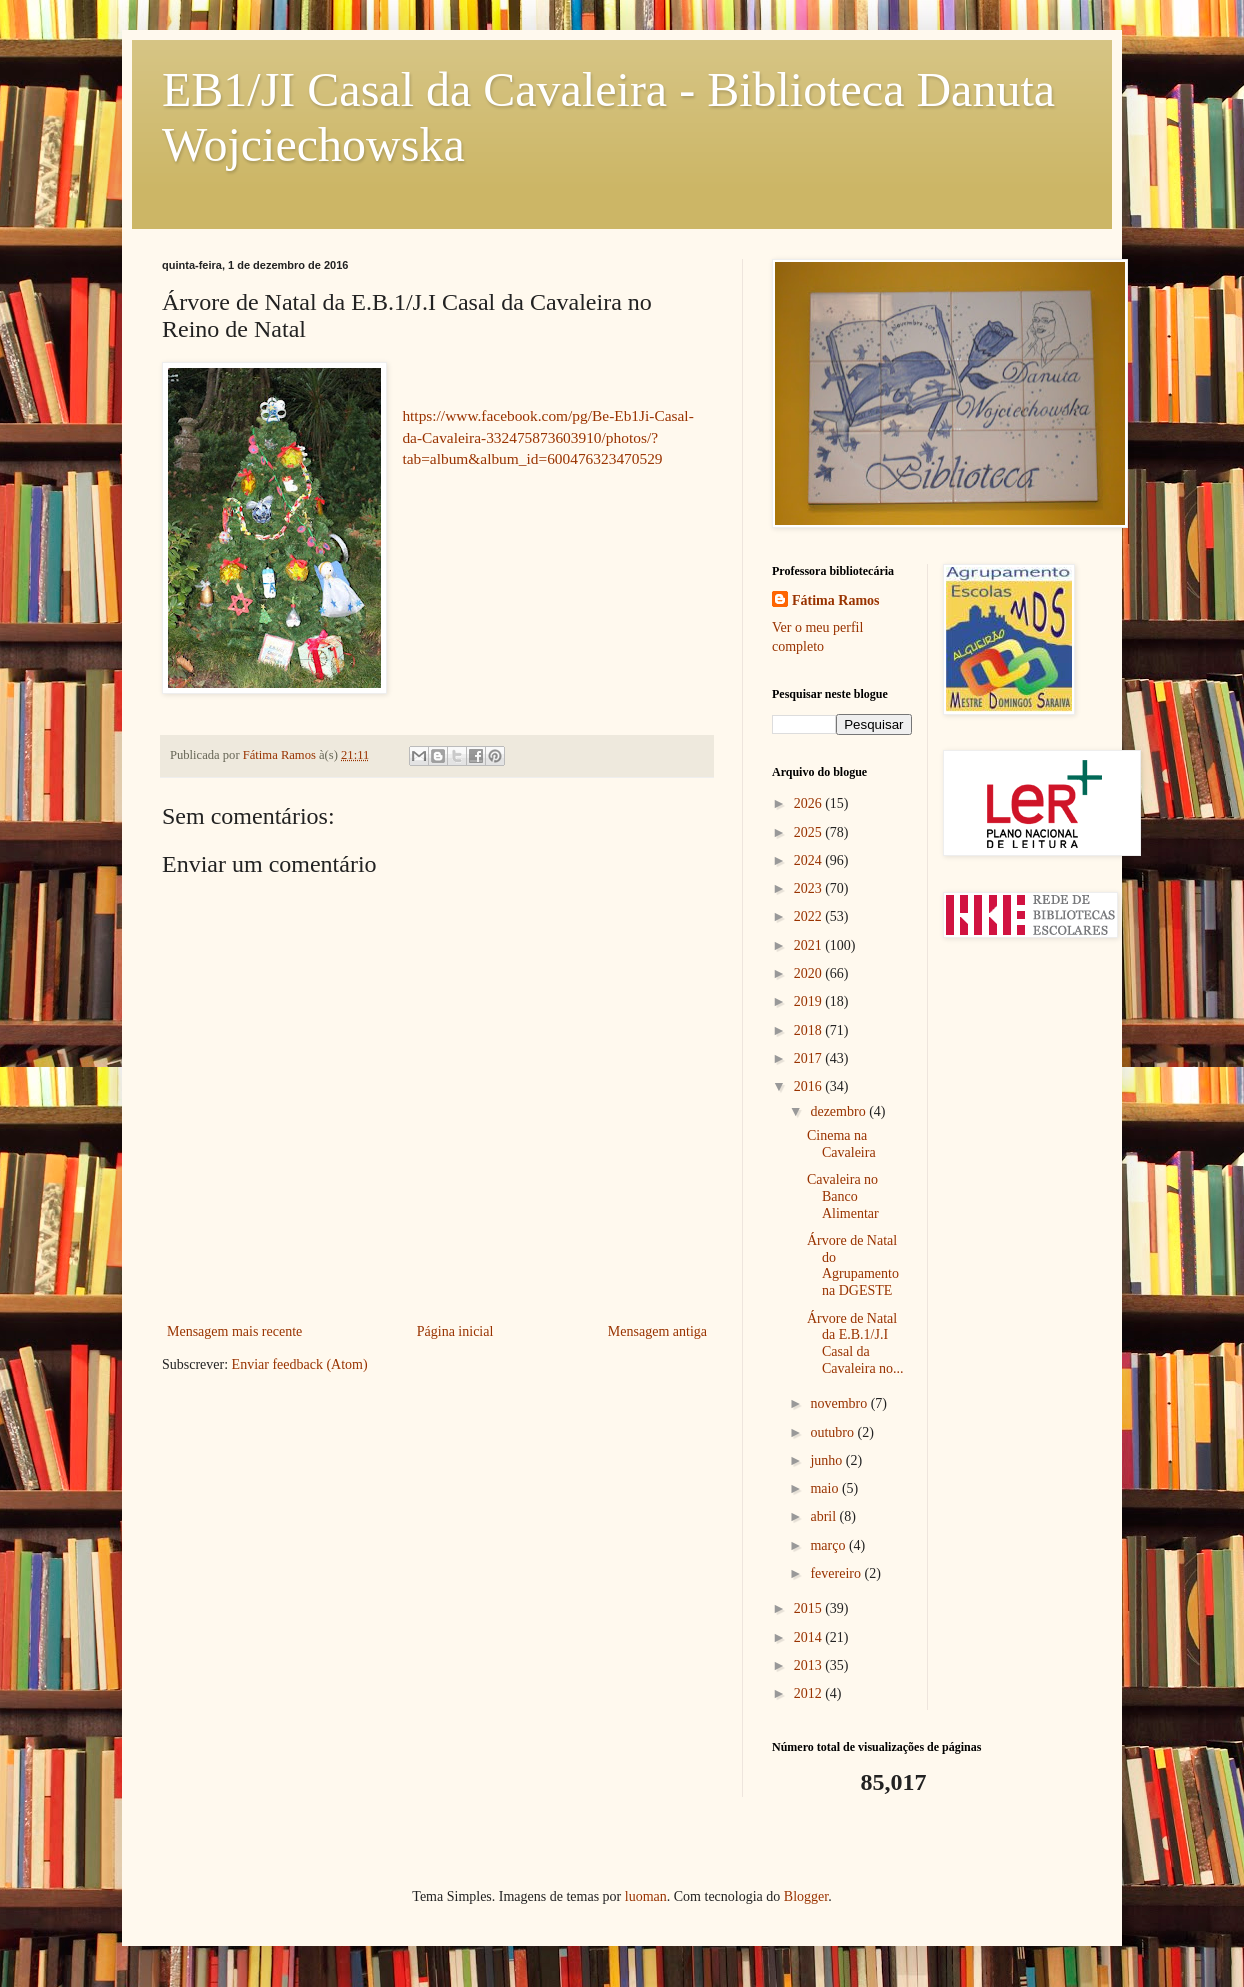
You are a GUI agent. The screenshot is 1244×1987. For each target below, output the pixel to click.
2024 (810, 860)
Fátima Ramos (836, 600)
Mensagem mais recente (234, 1331)
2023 (810, 888)
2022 (810, 916)
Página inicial (455, 1331)
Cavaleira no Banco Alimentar (843, 1196)
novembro (840, 1403)
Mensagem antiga (657, 1331)
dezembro (839, 1111)
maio (826, 1488)
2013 (810, 1665)
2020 (810, 973)
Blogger (806, 1896)
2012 (810, 1693)
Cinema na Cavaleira (841, 1144)
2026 (810, 803)
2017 (810, 1058)
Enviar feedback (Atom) (300, 1364)
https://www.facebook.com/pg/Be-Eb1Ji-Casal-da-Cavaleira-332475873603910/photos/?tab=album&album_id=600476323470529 (547, 437)
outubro (833, 1432)
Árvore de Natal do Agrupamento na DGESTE (853, 1265)
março (829, 1545)
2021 (810, 945)
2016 (810, 1086)
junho (827, 1460)
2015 (810, 1608)
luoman (646, 1896)
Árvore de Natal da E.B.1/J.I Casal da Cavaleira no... (855, 1343)
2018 (810, 1030)
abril (824, 1516)
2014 (810, 1637)
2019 (810, 1001)
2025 (810, 832)
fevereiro (837, 1573)
